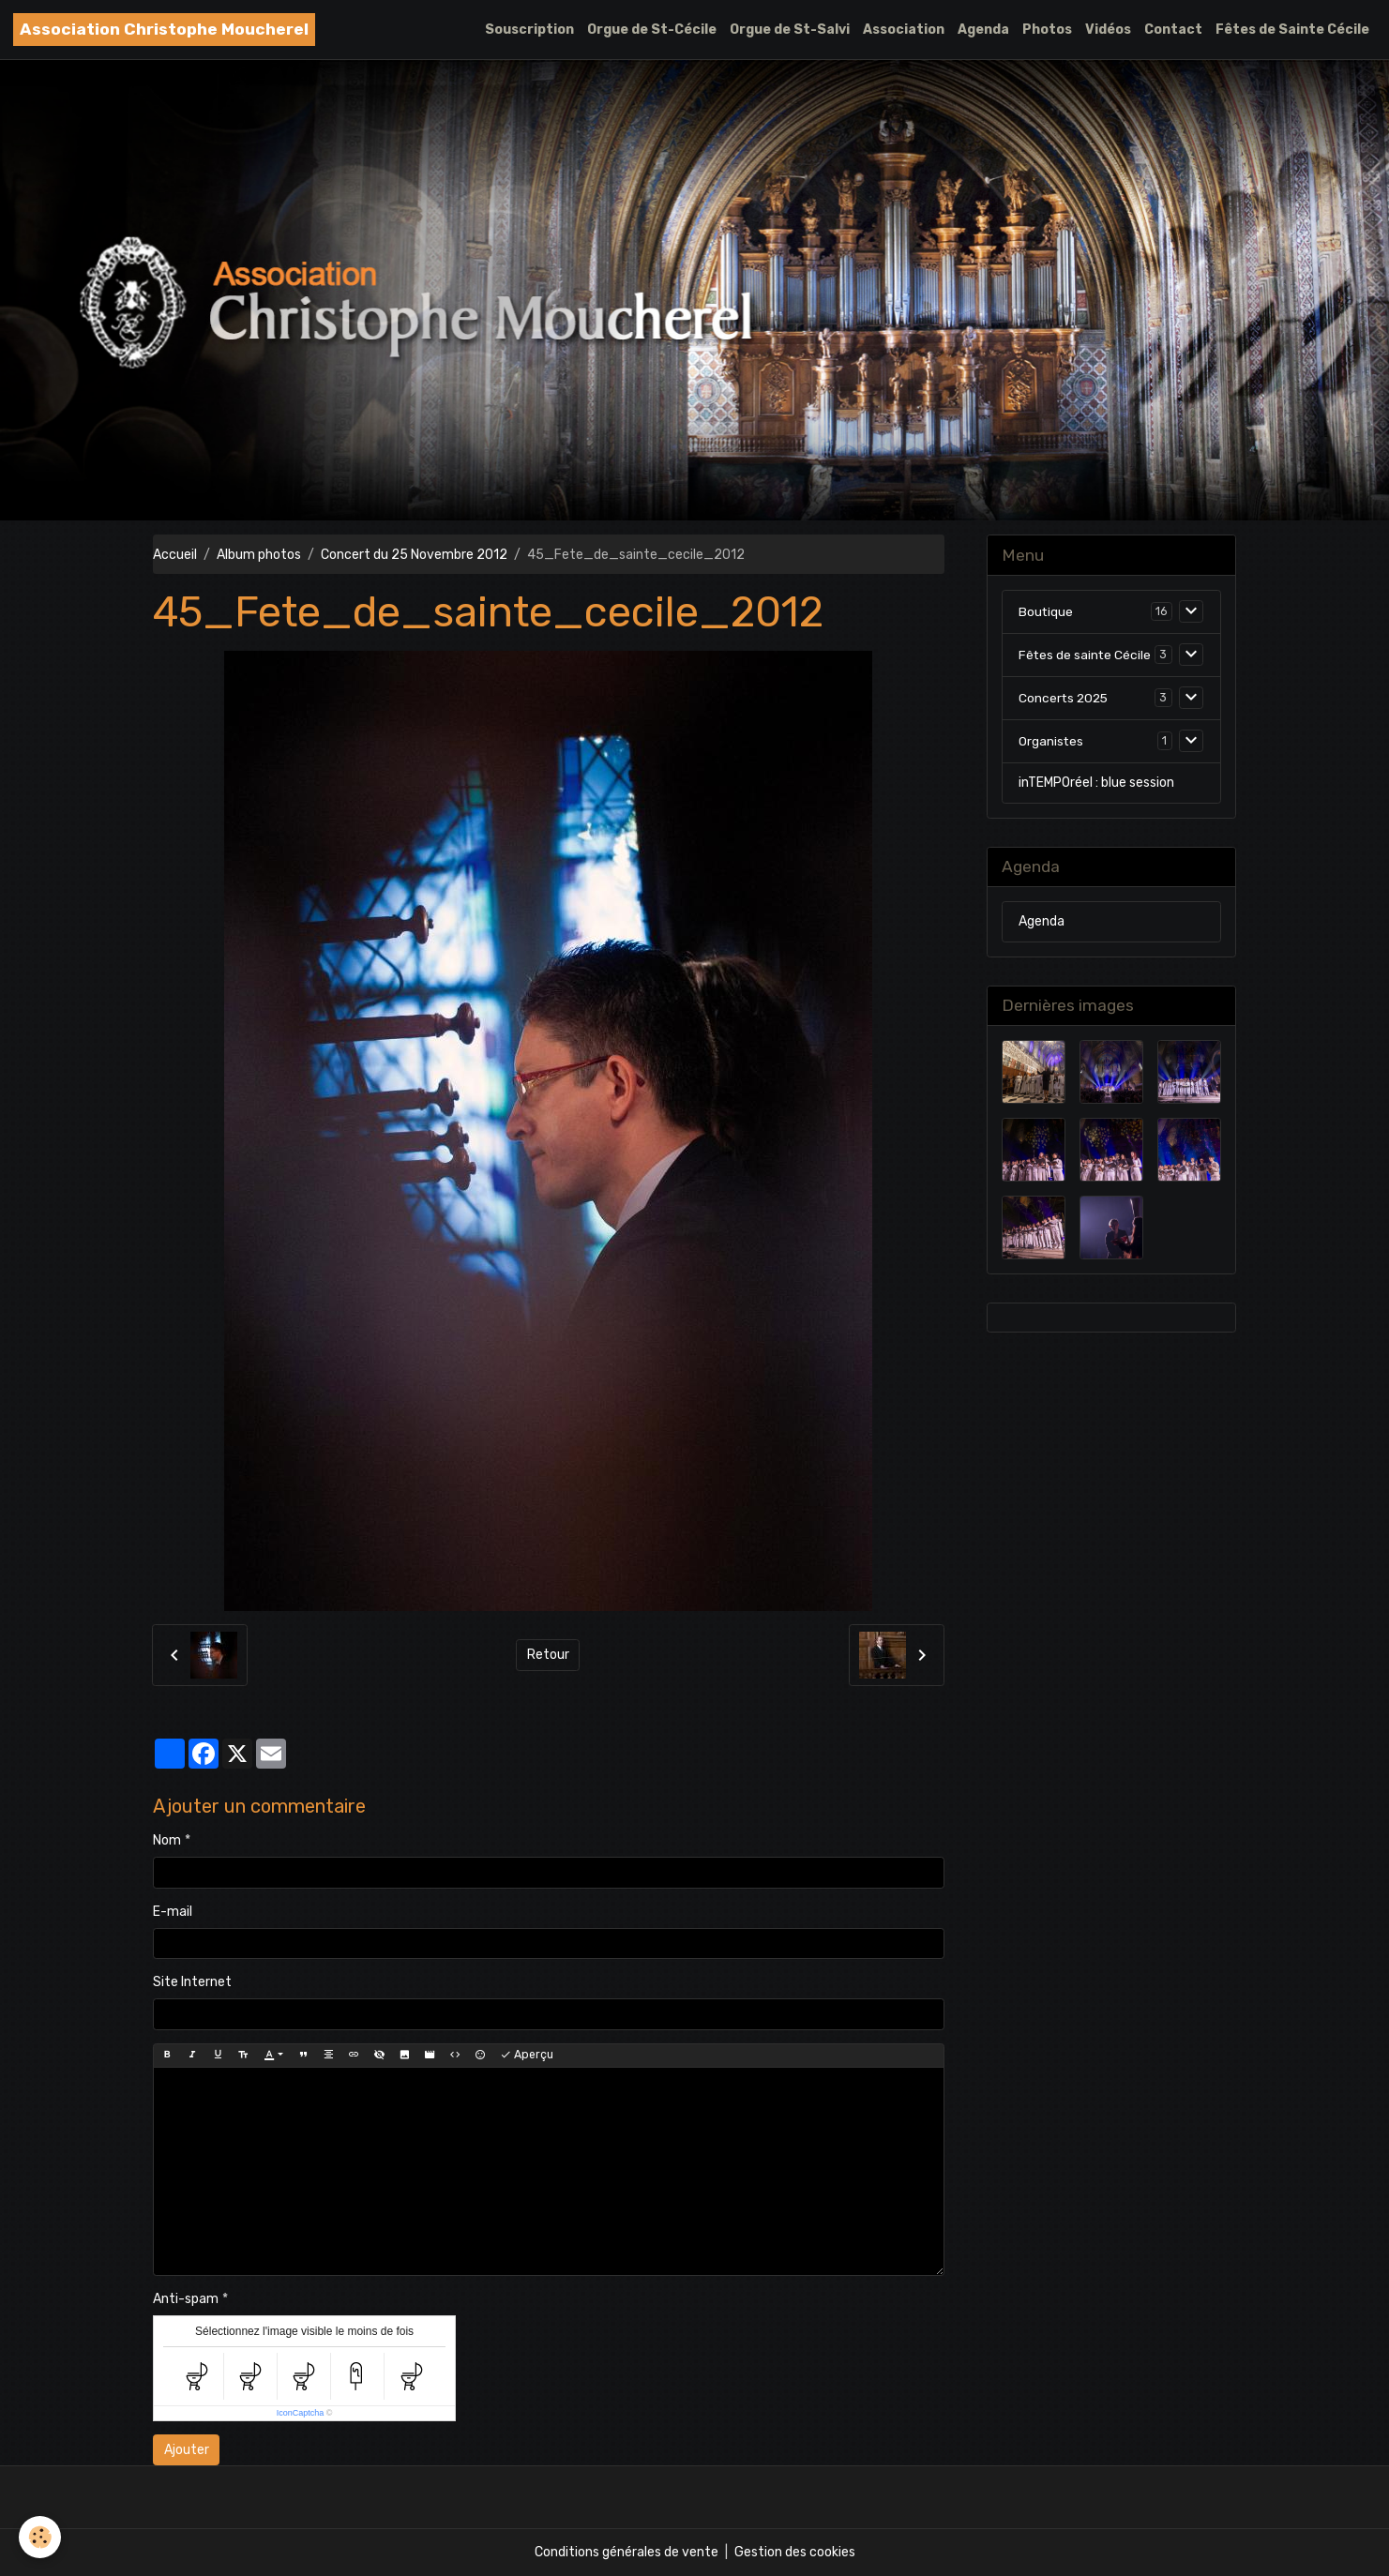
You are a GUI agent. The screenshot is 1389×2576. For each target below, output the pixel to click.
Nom (167, 1840)
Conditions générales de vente (626, 2552)
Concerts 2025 (1065, 698)
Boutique (1046, 612)
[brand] (164, 29)
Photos (1047, 30)
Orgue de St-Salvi (790, 30)
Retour (548, 1655)
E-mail (172, 1912)
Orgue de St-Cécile (652, 30)
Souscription (529, 30)
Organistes (1051, 741)
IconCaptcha (301, 2413)
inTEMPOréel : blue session (1096, 783)
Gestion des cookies (794, 2552)
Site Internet (192, 1982)
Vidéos (1108, 30)
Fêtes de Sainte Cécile (1292, 30)
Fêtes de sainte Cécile (1086, 655)
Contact (1173, 30)
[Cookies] (40, 2537)
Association (903, 30)
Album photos (259, 555)
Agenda (983, 30)
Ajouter (186, 2450)
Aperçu (526, 2055)
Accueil (175, 555)
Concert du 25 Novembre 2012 (414, 555)
